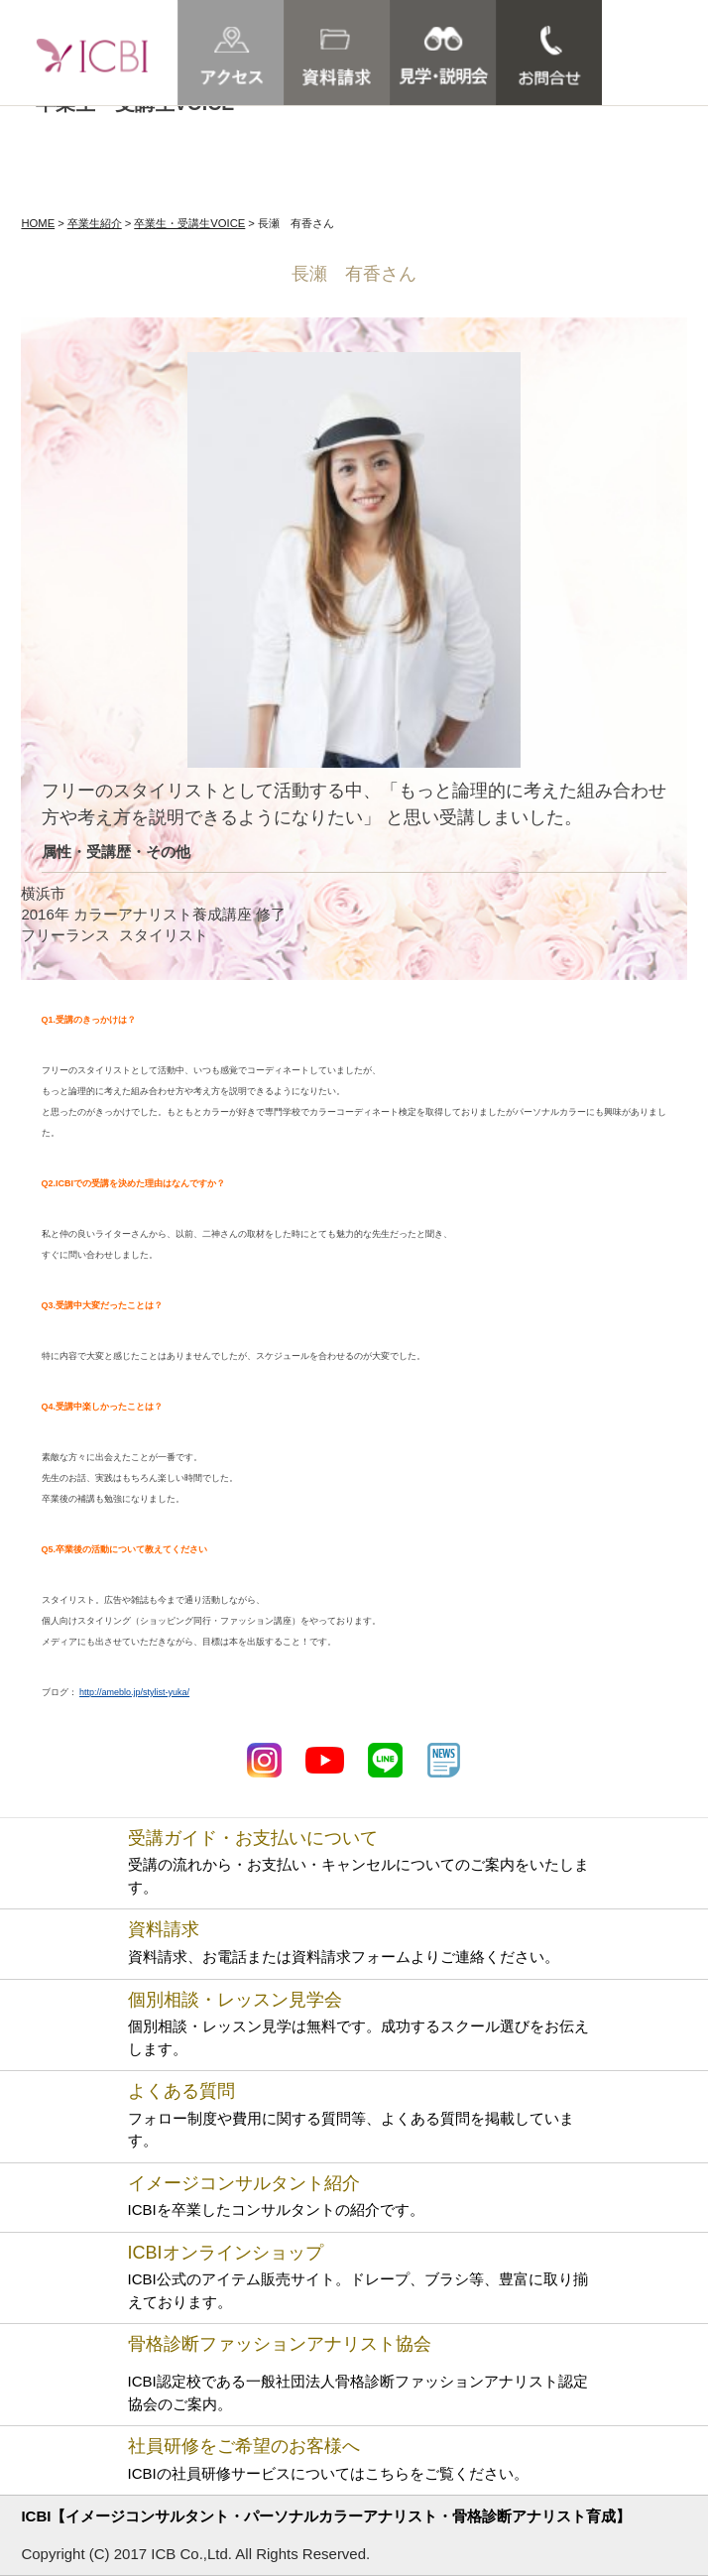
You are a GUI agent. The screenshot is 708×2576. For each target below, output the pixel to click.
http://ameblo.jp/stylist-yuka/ (134, 1692)
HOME (38, 223)
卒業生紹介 (94, 223)
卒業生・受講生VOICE (189, 223)
